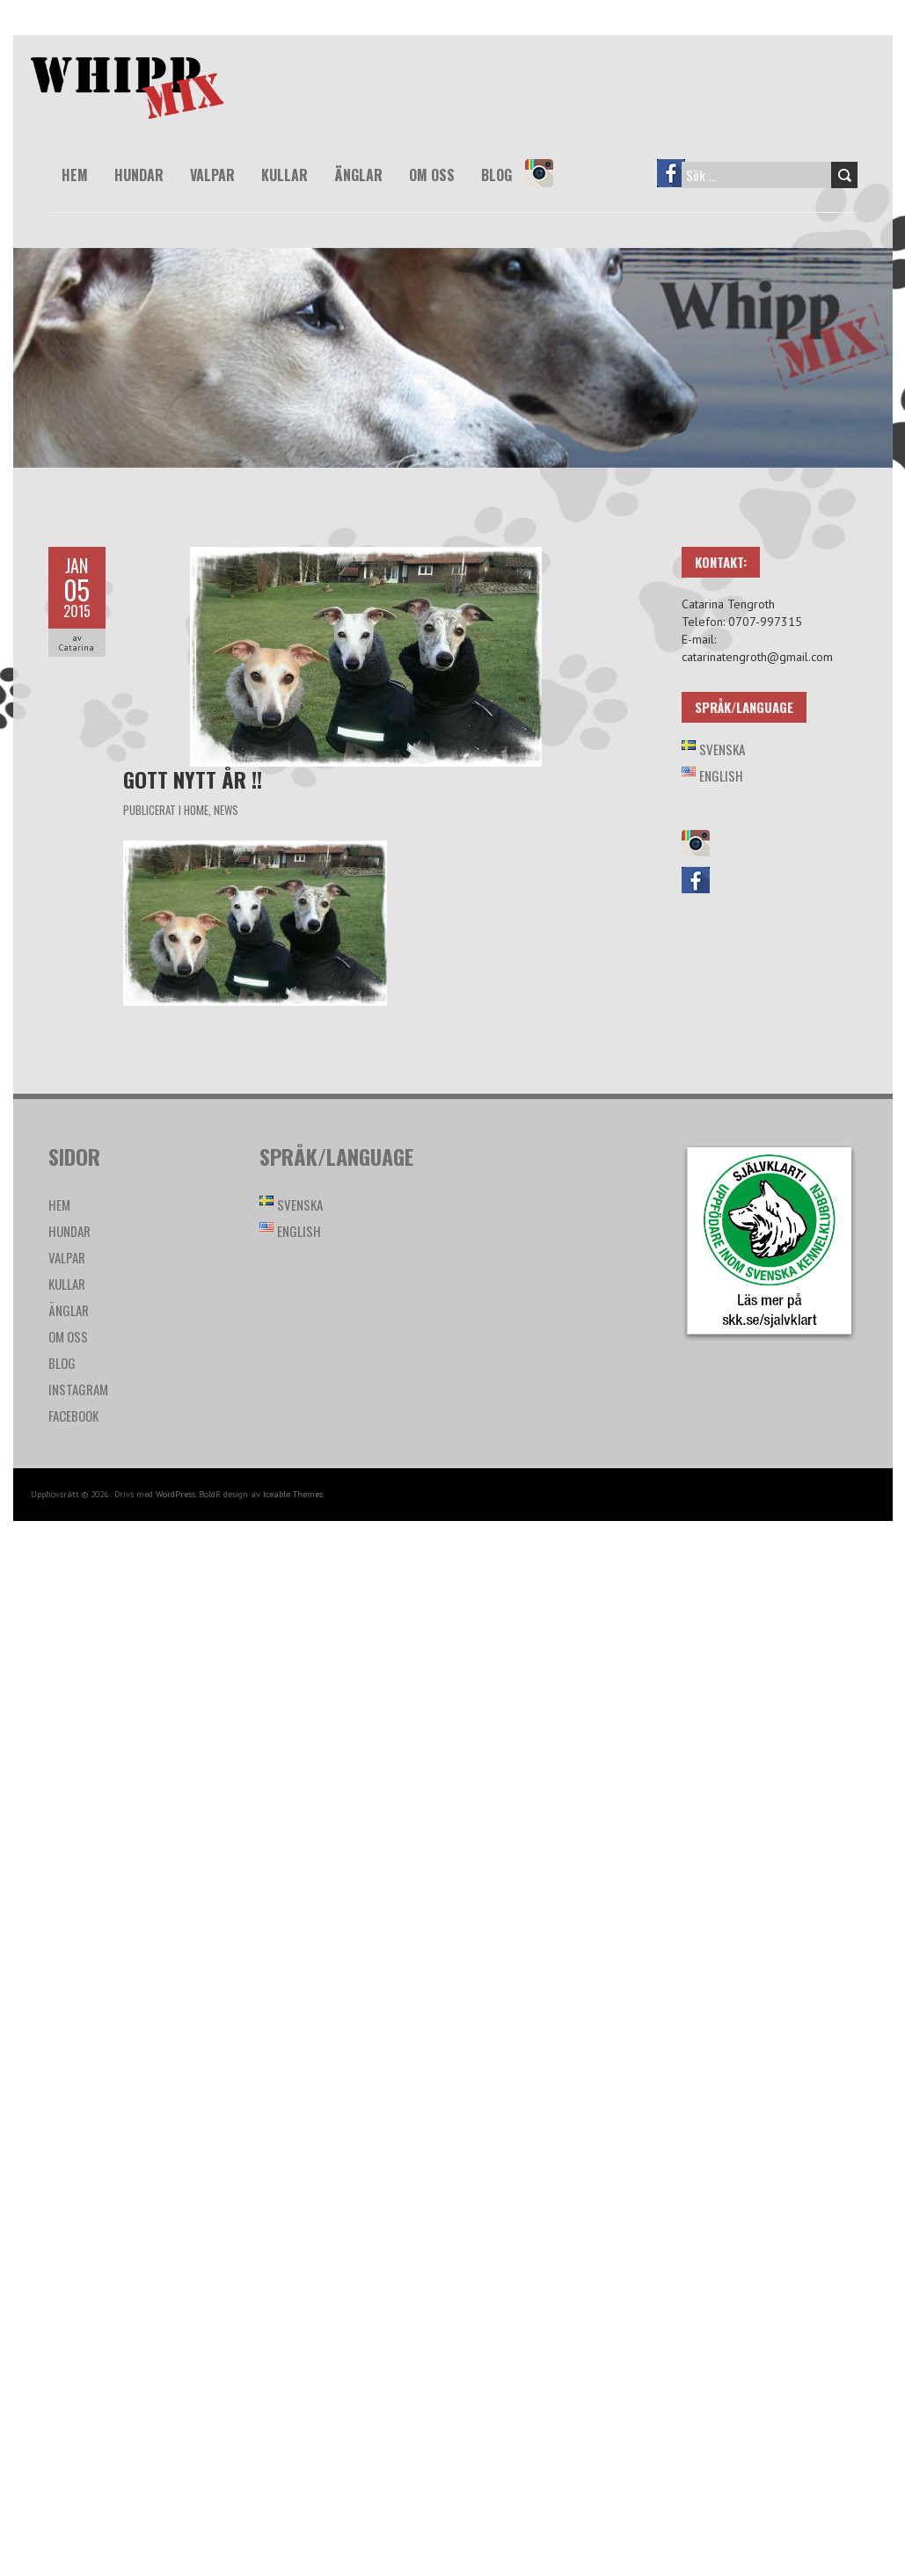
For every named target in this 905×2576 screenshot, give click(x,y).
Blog (496, 175)
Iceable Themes (293, 1494)
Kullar (284, 175)
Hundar (139, 175)
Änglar (358, 175)
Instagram (547, 185)
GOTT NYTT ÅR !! (192, 779)
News (226, 810)
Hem (75, 175)
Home (196, 810)
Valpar (212, 175)
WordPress (175, 1494)
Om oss (432, 175)
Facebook (679, 185)
